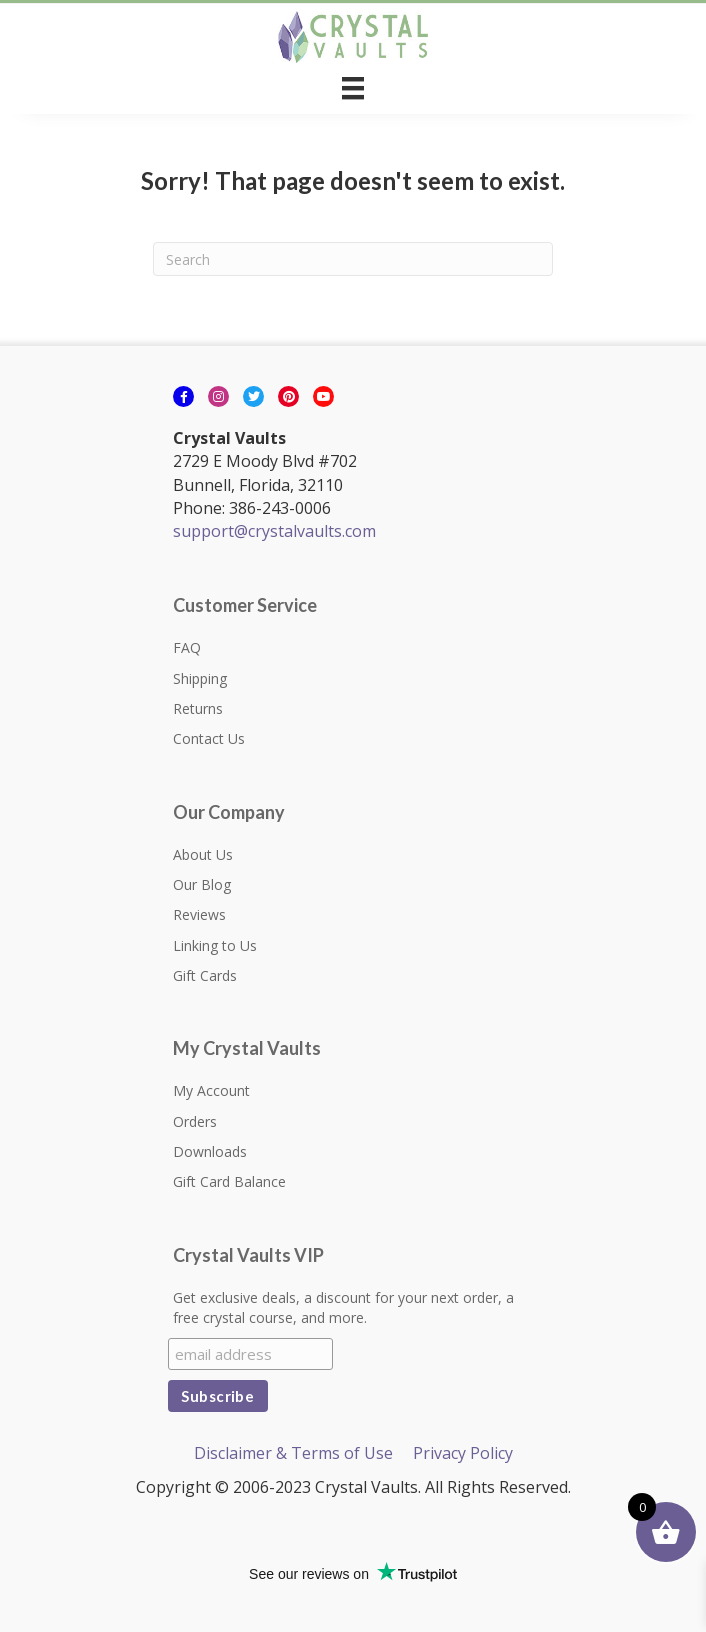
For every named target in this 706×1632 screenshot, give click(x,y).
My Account (211, 1090)
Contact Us (209, 738)
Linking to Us (215, 945)
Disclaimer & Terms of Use (293, 1453)
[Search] (353, 259)
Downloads (210, 1151)
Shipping (200, 678)
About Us (203, 854)
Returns (198, 708)
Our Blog (202, 884)
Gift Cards (205, 975)
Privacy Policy (463, 1453)
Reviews (199, 914)
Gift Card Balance (229, 1181)
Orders (195, 1121)
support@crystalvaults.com (274, 531)
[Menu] (353, 88)
